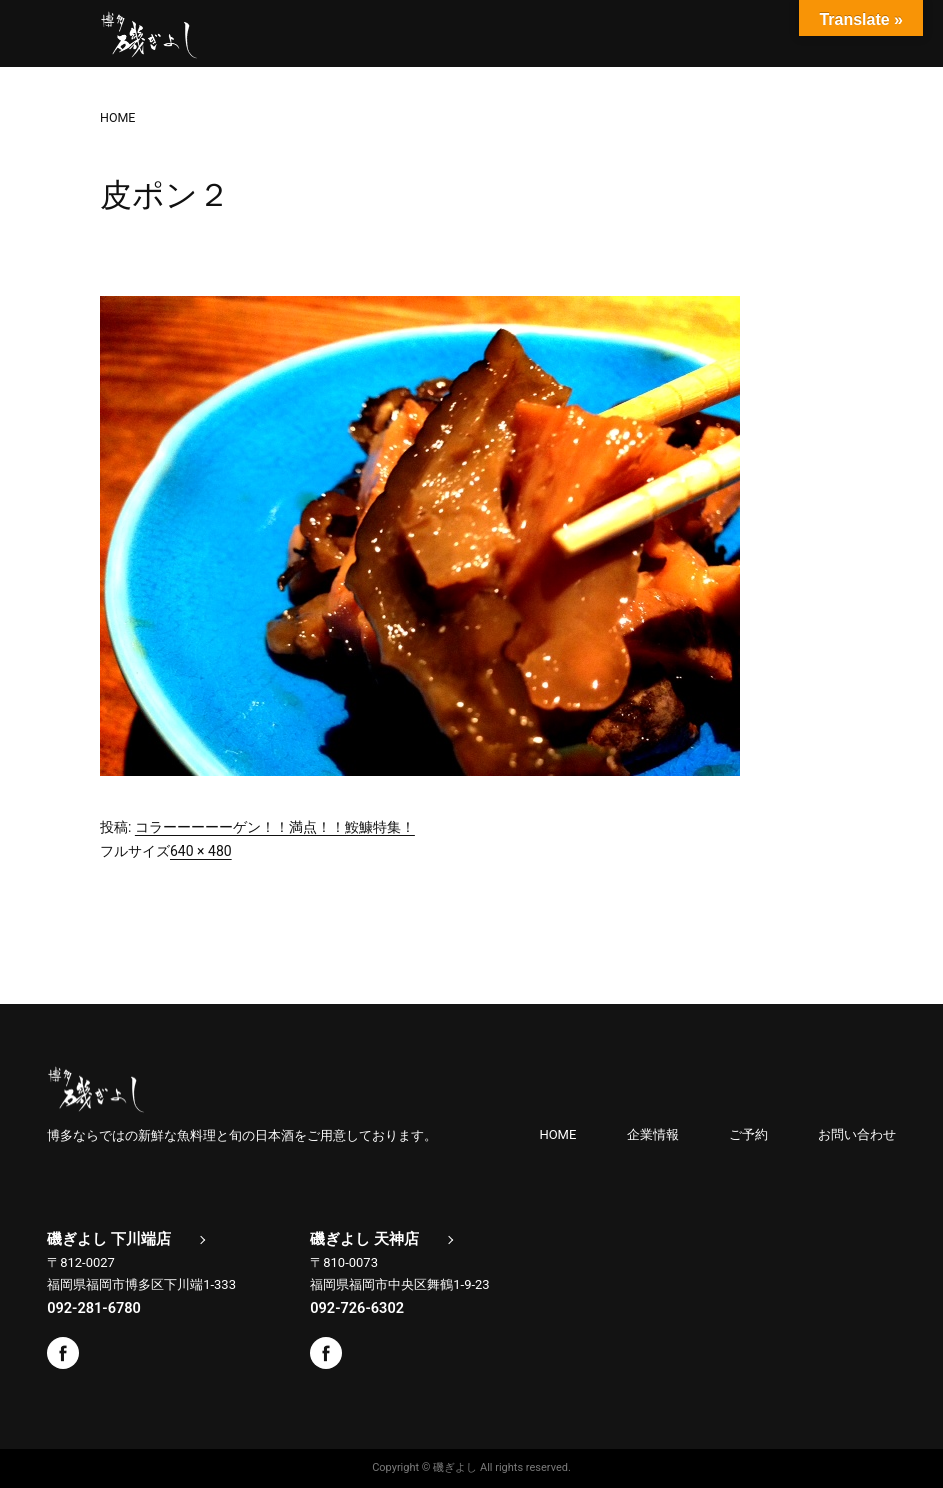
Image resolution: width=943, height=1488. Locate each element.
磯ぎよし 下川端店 (109, 1239)
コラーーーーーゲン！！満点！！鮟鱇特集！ (275, 827)
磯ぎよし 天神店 (364, 1239)
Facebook (63, 1353)
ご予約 (748, 1134)
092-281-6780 (94, 1308)
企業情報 (653, 1134)
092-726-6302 (357, 1308)
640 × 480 (201, 851)
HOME (557, 1134)
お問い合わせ (857, 1134)
